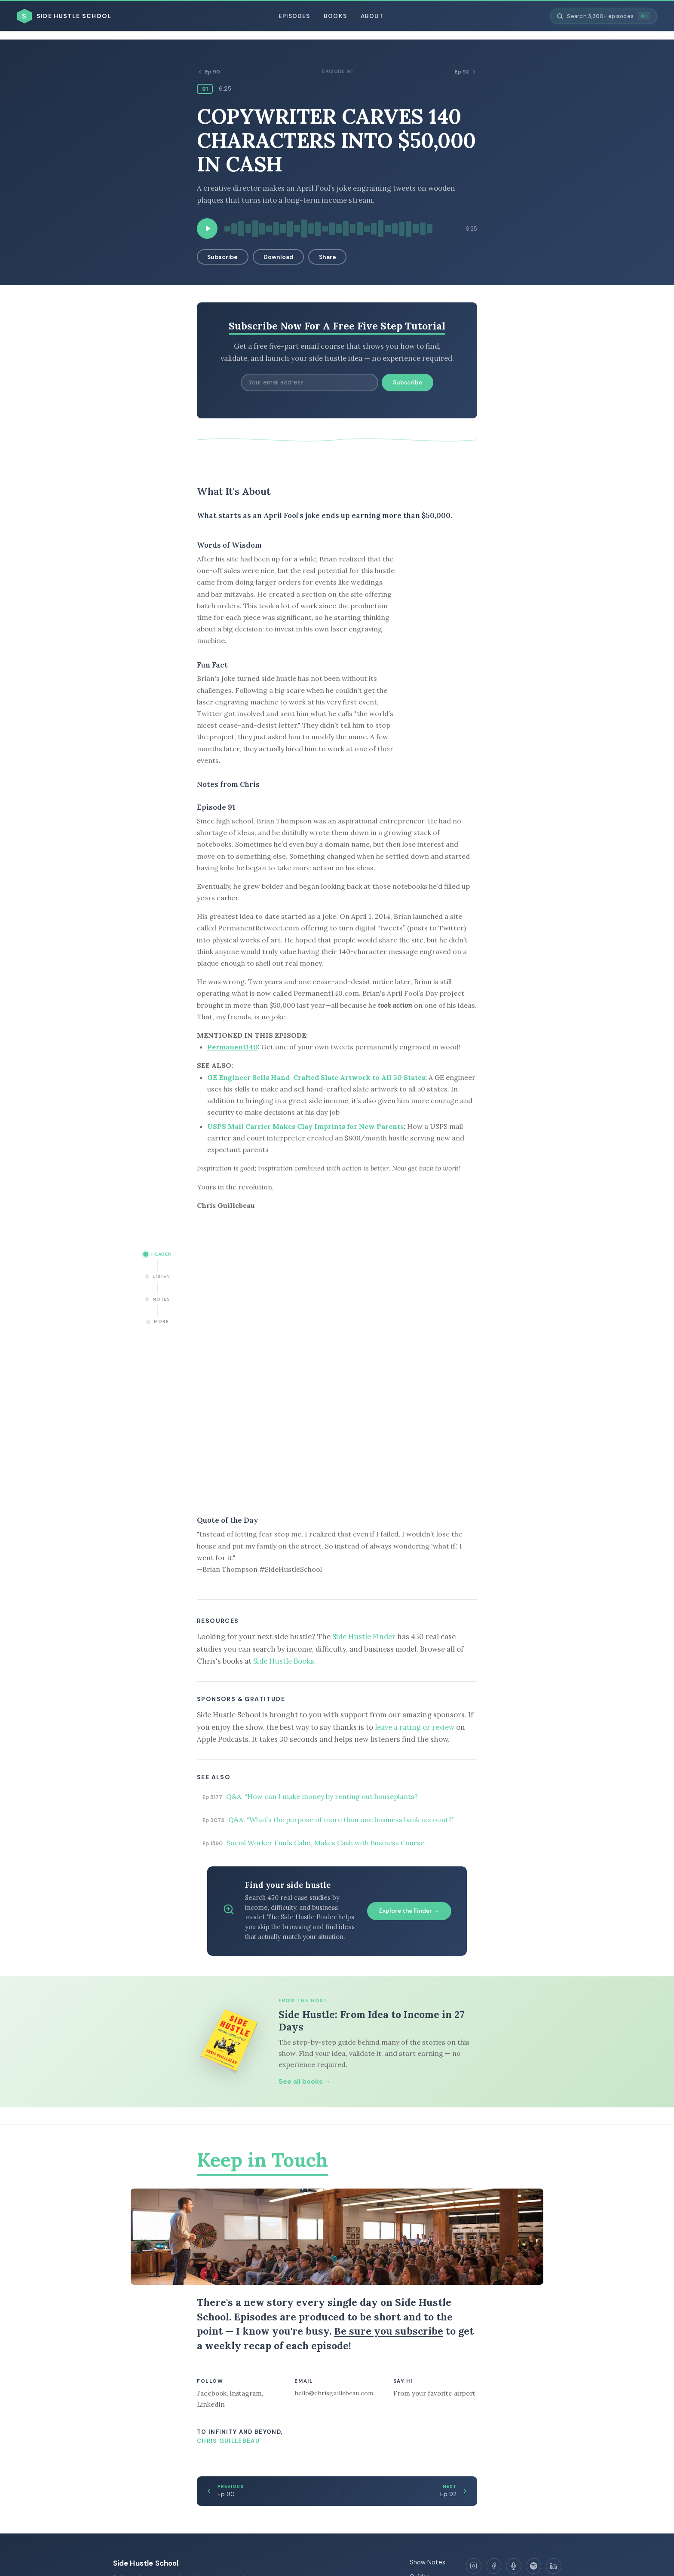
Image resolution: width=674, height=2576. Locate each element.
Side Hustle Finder (363, 1636)
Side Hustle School (146, 2563)
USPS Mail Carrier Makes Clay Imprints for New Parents (305, 1126)
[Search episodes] (603, 16)
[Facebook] (493, 2566)
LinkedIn (211, 2404)
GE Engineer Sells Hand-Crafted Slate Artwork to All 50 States (316, 1077)
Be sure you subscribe (388, 2331)
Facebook (212, 2393)
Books (335, 16)
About (372, 16)
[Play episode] (207, 228)
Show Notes (427, 2562)
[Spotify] (533, 2566)
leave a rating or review (414, 1727)
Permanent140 (232, 1047)
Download (278, 257)
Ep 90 (208, 71)
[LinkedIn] (553, 2566)
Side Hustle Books (283, 1661)
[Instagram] (473, 2566)
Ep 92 (466, 71)
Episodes (294, 16)
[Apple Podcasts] (513, 2566)
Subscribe (222, 257)
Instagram (246, 2393)
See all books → (305, 2081)
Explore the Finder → (409, 1910)
